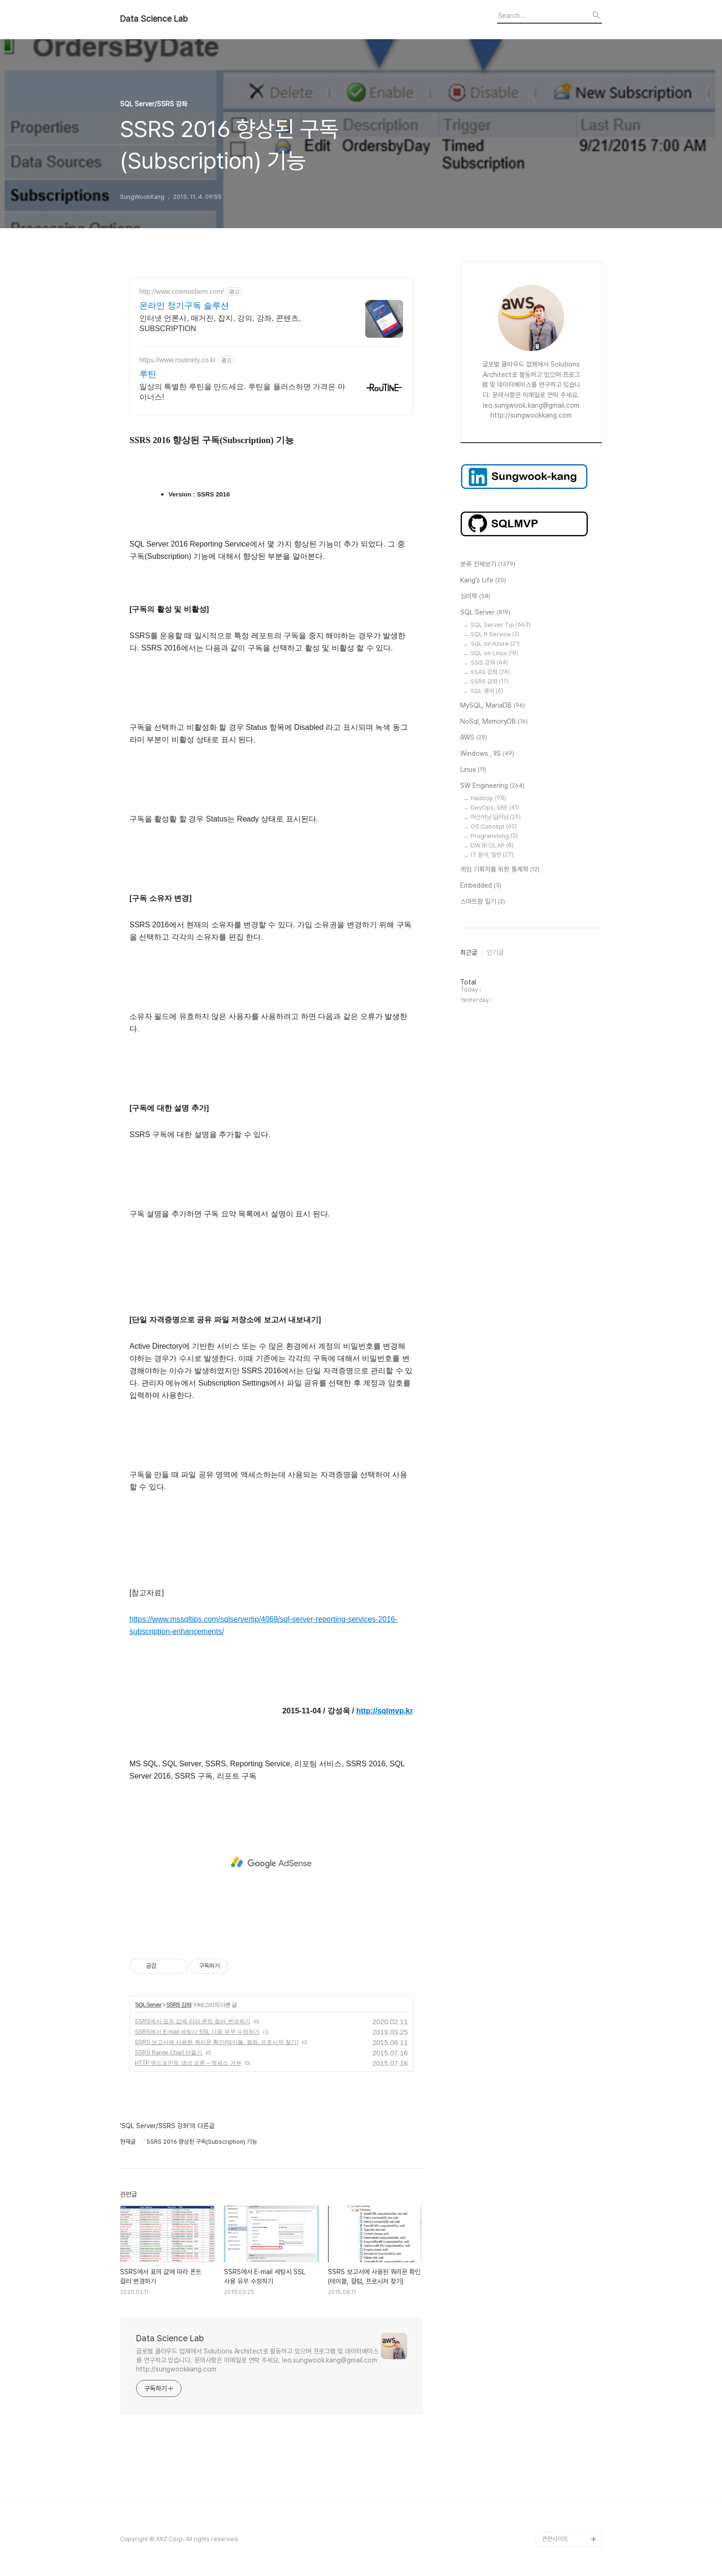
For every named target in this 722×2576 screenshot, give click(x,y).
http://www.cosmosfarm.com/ (181, 291)
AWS (473, 738)
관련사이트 (555, 2538)
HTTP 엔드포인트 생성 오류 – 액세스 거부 (188, 2063)
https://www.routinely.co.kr (177, 360)
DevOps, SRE (495, 807)
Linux (473, 770)
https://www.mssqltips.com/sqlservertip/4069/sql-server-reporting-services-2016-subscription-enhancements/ (263, 1625)
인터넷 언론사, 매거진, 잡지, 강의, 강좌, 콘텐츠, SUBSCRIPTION (220, 323)
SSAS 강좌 (490, 672)
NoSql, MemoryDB (494, 722)
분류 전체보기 (488, 564)
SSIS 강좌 (489, 662)
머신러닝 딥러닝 (496, 817)
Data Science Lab (154, 19)
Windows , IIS (487, 754)
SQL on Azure (495, 643)
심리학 (475, 596)
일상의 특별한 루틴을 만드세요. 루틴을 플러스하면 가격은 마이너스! (242, 392)
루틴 (147, 374)
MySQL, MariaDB (492, 705)
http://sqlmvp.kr (384, 1711)
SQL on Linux (494, 653)
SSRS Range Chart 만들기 (168, 2052)
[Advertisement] (271, 1863)
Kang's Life (483, 580)
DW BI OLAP (492, 845)
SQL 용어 (487, 690)
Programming (494, 835)
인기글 (495, 952)
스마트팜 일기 (482, 902)
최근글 (468, 952)
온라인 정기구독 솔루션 (184, 305)
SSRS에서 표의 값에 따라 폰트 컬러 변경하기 (192, 2021)
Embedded (480, 885)
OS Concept (494, 826)
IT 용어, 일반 (492, 854)
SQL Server (148, 2005)
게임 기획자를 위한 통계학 (500, 869)
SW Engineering (492, 786)
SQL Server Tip (501, 624)
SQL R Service (495, 634)
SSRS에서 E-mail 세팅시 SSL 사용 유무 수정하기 (197, 2031)
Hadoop (488, 798)
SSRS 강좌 (178, 2005)
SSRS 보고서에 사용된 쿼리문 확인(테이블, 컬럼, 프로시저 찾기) (217, 2042)
